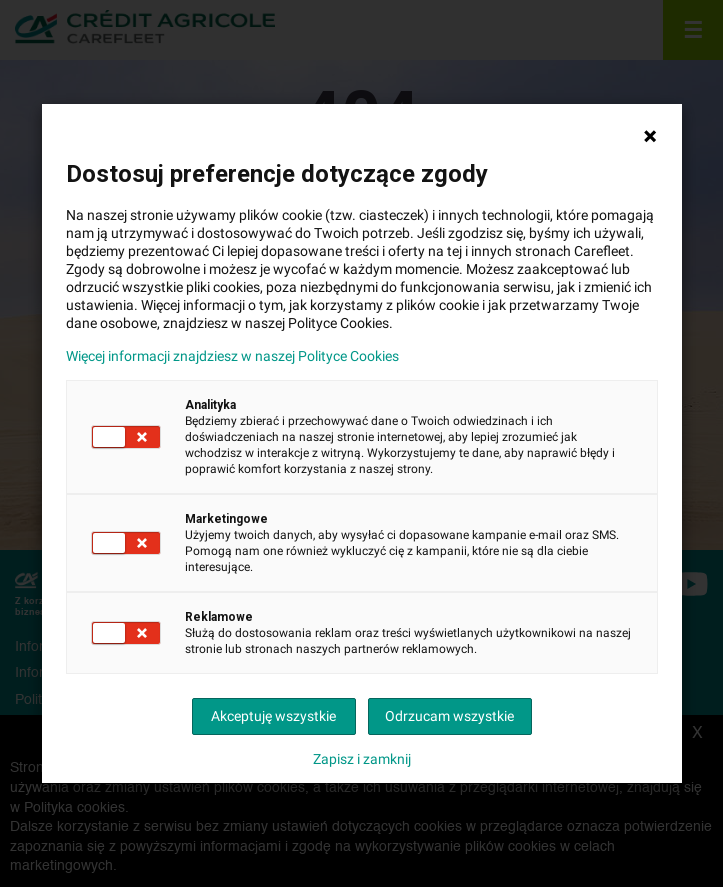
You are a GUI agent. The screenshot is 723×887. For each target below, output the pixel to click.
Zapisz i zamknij (362, 759)
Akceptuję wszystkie (273, 716)
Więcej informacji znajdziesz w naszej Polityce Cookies (232, 356)
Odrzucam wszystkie (449, 716)
